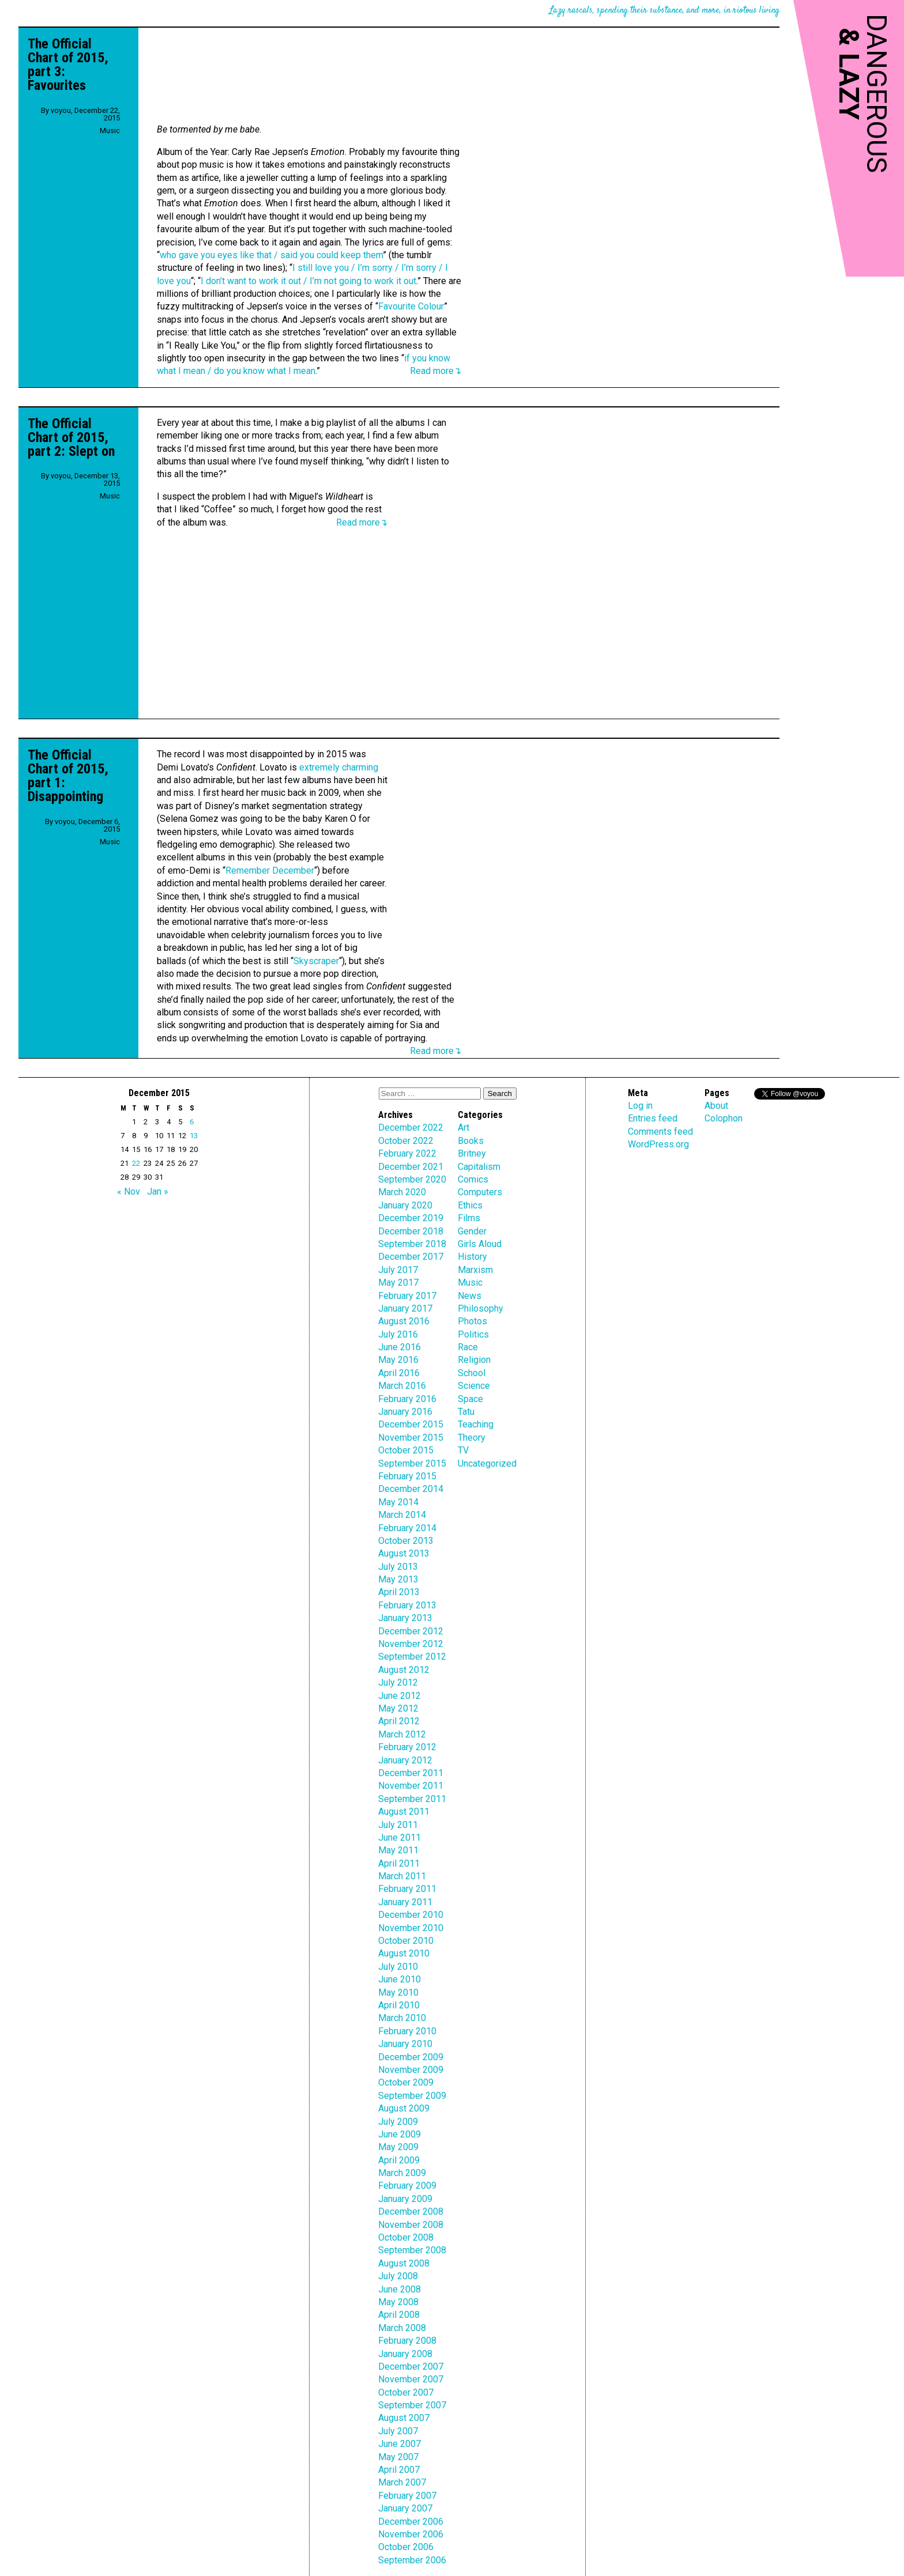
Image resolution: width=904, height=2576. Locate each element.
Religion (474, 1359)
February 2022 (407, 1153)
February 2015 (407, 1476)
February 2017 (407, 1295)
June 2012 (399, 1695)
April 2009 (399, 2160)
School (471, 1373)
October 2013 (406, 1540)
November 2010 (410, 1927)
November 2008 (410, 2224)
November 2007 (410, 2379)
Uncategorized (487, 1463)
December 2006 (410, 2521)
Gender (472, 1231)
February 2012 (407, 1747)
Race (468, 1347)
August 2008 (404, 2263)
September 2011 (412, 1798)
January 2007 (405, 2508)
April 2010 (399, 2005)
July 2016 (398, 1334)
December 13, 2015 (97, 479)
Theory (471, 1437)
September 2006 (412, 2560)
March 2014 (402, 1514)
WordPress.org (658, 1144)
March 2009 (402, 2172)
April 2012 (399, 1721)
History (472, 1256)
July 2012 (398, 1682)
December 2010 (410, 1914)
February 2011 (407, 1888)
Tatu (466, 1411)
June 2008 (399, 2289)
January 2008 (405, 2353)
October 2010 (406, 1940)
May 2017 (398, 1282)
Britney (472, 1153)
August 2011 (404, 1811)
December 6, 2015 (99, 825)
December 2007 (410, 2366)
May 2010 (398, 1992)
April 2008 (399, 2314)
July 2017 (398, 1269)
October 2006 (406, 2546)
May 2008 (398, 2302)
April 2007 (399, 2469)
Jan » (157, 1191)
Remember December (269, 870)
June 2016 (399, 1347)
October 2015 (406, 1450)
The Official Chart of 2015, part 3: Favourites (68, 64)
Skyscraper (316, 960)
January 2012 (405, 1760)
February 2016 (407, 1398)
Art (463, 1127)
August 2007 (404, 2417)
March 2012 (402, 1734)
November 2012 (410, 1643)
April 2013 (399, 1592)
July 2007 (398, 2431)
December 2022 (410, 1127)
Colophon (724, 1118)
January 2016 (405, 1411)
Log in (640, 1105)
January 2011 (405, 1902)
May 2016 (398, 1359)
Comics (473, 1179)
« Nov (128, 1191)
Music (110, 130)
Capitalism (479, 1166)
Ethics (470, 1205)
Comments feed (660, 1131)
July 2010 (398, 1966)
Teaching (476, 1424)
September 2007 (412, 2405)
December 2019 (410, 1218)
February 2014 (407, 1528)
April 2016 (399, 1373)
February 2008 (407, 2340)
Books (471, 1140)
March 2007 (402, 2482)
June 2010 (399, 1979)
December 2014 (410, 1488)
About (716, 1105)
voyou (61, 110)
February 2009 (407, 2185)
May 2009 (398, 2146)
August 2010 (404, 1953)
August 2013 (404, 1553)
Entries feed (652, 1118)
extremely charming (338, 767)
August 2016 (404, 1321)
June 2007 (399, 2443)
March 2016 (402, 1385)
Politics (473, 1334)
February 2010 (407, 2031)
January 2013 (405, 1617)
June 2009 (399, 2134)
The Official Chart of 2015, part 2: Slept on (71, 437)
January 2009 (405, 2198)
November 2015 (410, 1437)
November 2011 (410, 1785)
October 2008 (406, 2237)
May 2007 (398, 2457)
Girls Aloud (480, 1243)
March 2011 (402, 1876)
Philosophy (480, 1308)
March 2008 (402, 2327)
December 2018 (410, 1231)
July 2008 (398, 2276)
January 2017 (405, 1308)
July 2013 (398, 1566)
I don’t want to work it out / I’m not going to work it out (308, 280)
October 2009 (406, 2082)
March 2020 (402, 1192)
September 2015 (412, 1463)
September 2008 (412, 2250)
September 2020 (412, 1179)
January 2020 (405, 1205)
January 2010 (405, 2043)
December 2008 (410, 2211)
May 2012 (398, 1708)
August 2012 (404, 1669)
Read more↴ (435, 370)
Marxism (475, 1269)
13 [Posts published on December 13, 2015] (194, 1135)
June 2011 (399, 1837)
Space (470, 1398)
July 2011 (398, 1824)
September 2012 (412, 1656)
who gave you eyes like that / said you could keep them (271, 255)
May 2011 (398, 1850)
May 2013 (398, 1579)
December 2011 (410, 1772)
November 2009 (410, 2069)
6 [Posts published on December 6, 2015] (192, 1121)
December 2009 (410, 2057)
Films (469, 1218)
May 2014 (398, 1502)
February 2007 (407, 2495)
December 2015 (410, 1424)
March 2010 (402, 2017)
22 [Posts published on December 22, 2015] (136, 1163)
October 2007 (406, 2392)
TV (463, 1450)
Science (474, 1385)
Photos (472, 1321)
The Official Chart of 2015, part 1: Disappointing (68, 775)
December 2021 (410, 1166)
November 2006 (410, 2534)
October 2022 (406, 1140)
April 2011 (399, 1863)
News (469, 1295)
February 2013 (407, 1605)
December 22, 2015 (97, 114)
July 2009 (398, 2121)
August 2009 (404, 2108)
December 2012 (410, 1631)
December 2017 (410, 1256)
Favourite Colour (411, 306)
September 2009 (412, 2095)
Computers (480, 1192)
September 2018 (412, 1243)
